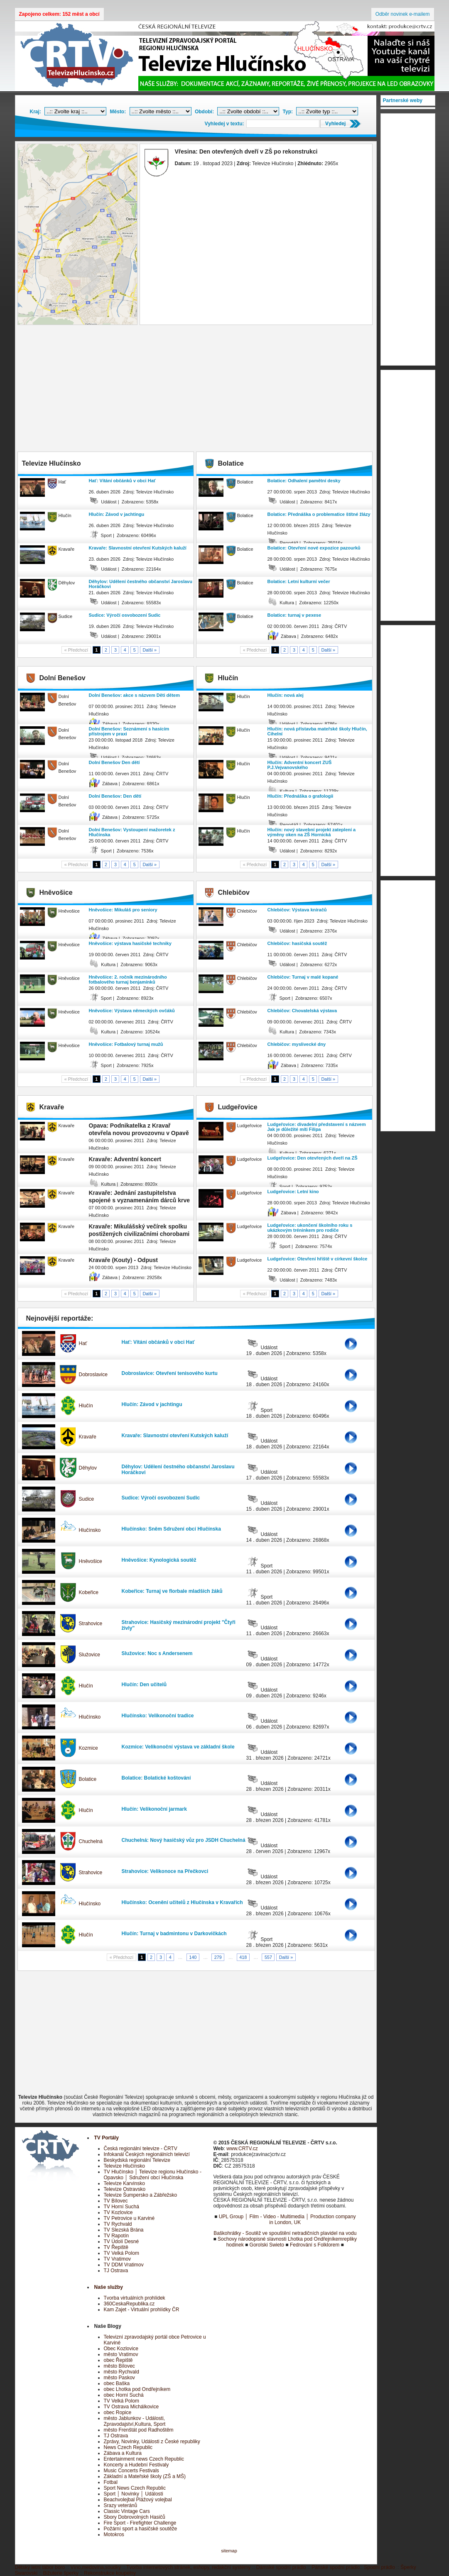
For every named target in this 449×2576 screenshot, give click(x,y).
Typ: (288, 112)
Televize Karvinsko (124, 2183)
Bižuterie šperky (61, 2573)
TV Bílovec (116, 2201)
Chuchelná (91, 1841)
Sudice (86, 1499)
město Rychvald (121, 2372)
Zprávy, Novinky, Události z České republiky (152, 2441)
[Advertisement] (196, 389)
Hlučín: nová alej (285, 695)
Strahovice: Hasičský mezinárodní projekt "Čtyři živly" (179, 1625)
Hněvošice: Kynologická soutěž (159, 1560)
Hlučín (86, 1406)
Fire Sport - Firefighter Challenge (140, 2523)
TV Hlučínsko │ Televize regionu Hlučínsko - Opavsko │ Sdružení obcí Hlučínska (152, 2174)
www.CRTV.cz (242, 2148)
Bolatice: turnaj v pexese (294, 615)
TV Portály (106, 2138)
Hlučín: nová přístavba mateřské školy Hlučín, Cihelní (317, 731)
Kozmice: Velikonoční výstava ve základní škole (178, 1747)
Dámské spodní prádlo (281, 2567)
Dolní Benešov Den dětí (114, 762)
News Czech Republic (128, 2447)
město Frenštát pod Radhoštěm (139, 2430)
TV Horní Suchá (121, 2207)
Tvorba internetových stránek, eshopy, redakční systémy (188, 2567)
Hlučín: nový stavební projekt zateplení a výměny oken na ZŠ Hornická (311, 832)
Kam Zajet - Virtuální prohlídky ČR (141, 2309)
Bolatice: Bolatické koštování (156, 1778)
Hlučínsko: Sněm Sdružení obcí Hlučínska (171, 1529)
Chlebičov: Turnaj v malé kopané (303, 976)
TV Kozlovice (118, 2212)
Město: (118, 112)
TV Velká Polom (121, 2253)
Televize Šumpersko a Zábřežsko (140, 2195)
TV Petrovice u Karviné (129, 2218)
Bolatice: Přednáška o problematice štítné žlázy (318, 514)
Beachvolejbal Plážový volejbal (138, 2500)
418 (243, 1957)
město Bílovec (119, 2366)
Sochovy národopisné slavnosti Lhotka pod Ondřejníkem (280, 2239)
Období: (204, 112)
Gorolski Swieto (267, 2245)
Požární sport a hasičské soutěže (140, 2529)
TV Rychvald (118, 2224)
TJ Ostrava (116, 2270)
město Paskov (119, 2378)
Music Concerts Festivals (131, 2470)
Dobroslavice (93, 1374)
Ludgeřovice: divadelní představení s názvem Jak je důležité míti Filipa (316, 1127)
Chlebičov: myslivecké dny (296, 1044)
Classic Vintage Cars (127, 2511)
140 (192, 1957)
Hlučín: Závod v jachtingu (117, 514)
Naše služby (108, 2287)
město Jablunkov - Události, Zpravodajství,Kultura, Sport (135, 2421)
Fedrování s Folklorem (314, 2245)
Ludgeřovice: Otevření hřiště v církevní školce (317, 1258)
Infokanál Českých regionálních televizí (147, 2154)
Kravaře (87, 1437)
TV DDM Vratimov (124, 2265)
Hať (83, 1343)
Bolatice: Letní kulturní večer (298, 581)
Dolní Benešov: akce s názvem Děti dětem (134, 695)
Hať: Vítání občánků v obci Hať (122, 480)
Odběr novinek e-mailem (402, 14)
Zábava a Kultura (123, 2453)
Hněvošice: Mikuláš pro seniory (123, 909)
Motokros (114, 2534)
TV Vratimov (117, 2259)
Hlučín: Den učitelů (144, 1684)
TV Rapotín (116, 2236)
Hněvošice (90, 1561)
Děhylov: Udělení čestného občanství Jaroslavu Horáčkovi (140, 584)
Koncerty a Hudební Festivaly (136, 2465)
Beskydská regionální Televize (137, 2160)
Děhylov (88, 1468)
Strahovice (91, 1623)
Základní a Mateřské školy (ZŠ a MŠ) (145, 2476)
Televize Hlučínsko (124, 2166)
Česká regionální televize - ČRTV (140, 2148)
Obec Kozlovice (121, 2348)
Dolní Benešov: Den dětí (115, 796)
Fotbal (111, 2482)
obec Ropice (118, 2412)
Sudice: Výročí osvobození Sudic (125, 615)
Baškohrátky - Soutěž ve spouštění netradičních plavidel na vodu (284, 2233)
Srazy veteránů (120, 2505)
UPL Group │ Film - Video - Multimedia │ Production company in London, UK (287, 2219)
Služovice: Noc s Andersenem (157, 1653)
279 (218, 1957)
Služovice (89, 1655)
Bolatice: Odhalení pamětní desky (304, 480)
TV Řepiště (116, 2247)
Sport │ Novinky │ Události (133, 2494)
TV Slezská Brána (124, 2230)
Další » (150, 649)
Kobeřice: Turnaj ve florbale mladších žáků (172, 1591)
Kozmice (88, 1748)
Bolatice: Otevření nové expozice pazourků (314, 547)
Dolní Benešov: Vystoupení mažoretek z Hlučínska (132, 832)
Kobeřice (88, 1592)
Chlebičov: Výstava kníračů (297, 909)
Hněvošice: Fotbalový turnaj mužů (126, 1044)
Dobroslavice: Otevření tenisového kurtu (170, 1373)
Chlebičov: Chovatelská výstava (302, 1010)
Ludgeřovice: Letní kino (293, 1191)
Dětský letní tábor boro (40, 2567)
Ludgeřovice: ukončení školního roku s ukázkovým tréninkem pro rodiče (310, 1228)
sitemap (229, 2550)
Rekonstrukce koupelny (110, 2573)
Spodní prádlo (379, 2567)
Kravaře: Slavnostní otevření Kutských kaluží (137, 547)
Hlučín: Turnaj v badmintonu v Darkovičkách (174, 1933)
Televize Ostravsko (125, 2189)
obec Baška (117, 2383)
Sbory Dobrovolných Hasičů (134, 2517)
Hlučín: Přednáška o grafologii (300, 796)
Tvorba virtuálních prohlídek (134, 2298)
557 (268, 1957)
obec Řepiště (118, 2360)
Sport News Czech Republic (135, 2488)
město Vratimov (121, 2354)
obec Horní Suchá (124, 2395)
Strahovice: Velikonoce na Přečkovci (165, 1871)
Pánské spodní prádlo (336, 2567)
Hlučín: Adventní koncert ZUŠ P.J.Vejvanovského (299, 765)
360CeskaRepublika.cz (129, 2304)
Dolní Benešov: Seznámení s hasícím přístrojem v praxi (129, 731)
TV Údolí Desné (121, 2241)
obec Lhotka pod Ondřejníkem (137, 2389)
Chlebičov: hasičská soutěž (297, 943)
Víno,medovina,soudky (96, 2567)
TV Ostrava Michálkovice (131, 2407)
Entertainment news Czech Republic (144, 2459)
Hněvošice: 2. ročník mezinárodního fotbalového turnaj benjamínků (128, 979)
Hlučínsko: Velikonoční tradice (158, 1716)
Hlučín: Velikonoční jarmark (154, 1809)
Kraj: (35, 112)
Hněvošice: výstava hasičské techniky (130, 943)
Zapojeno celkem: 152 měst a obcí (59, 14)
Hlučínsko (90, 1530)
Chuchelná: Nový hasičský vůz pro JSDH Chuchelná (183, 1840)
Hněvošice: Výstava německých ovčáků (132, 1010)
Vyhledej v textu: (224, 124)
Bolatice (88, 1779)
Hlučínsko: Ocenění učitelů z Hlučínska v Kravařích (182, 1902)
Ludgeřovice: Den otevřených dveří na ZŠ (312, 1157)
